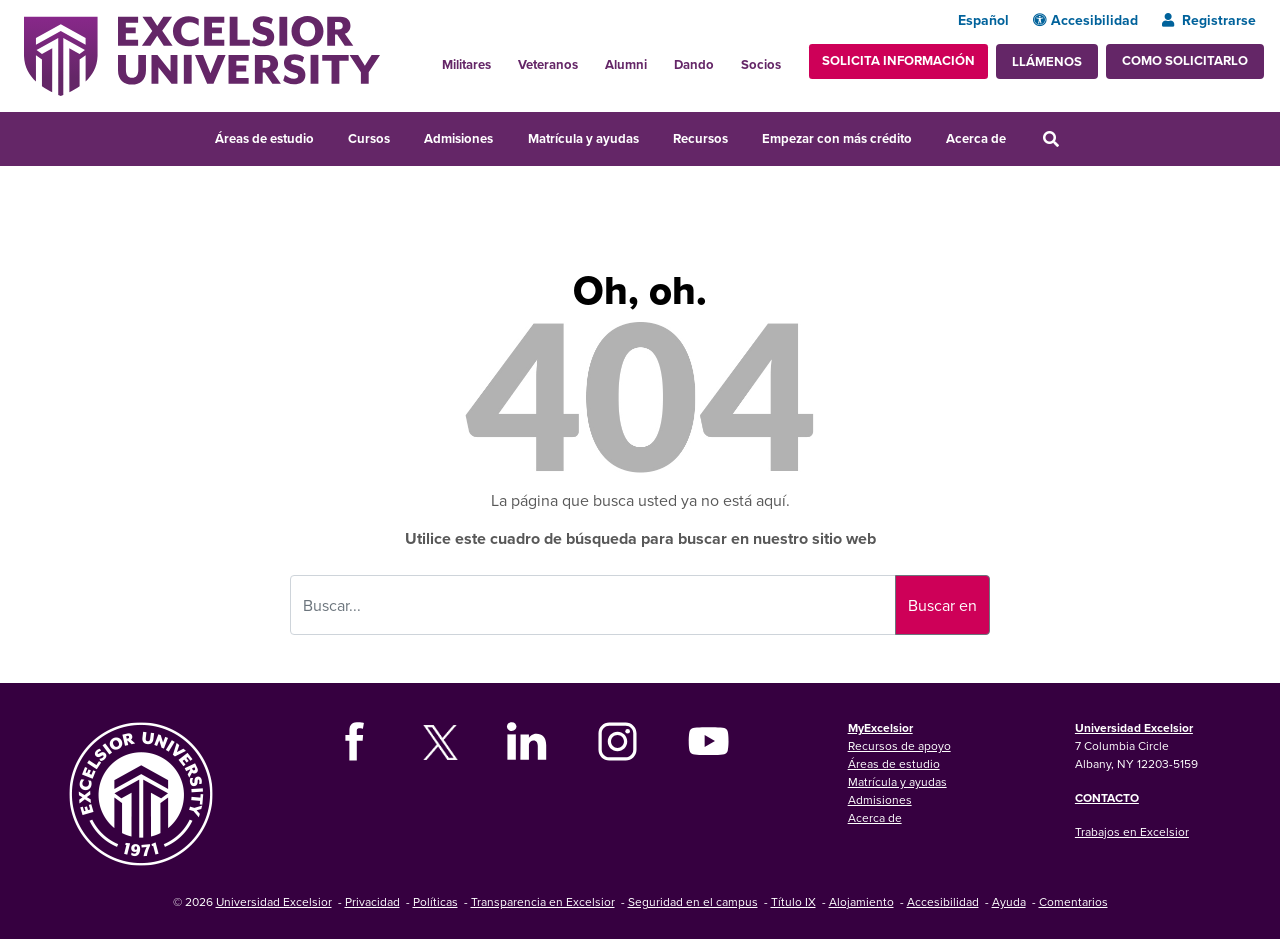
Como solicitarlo (1185, 60)
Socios (761, 64)
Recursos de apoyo (899, 745)
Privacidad (372, 901)
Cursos (369, 138)
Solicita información (898, 60)
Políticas (435, 901)
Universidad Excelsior (1134, 727)
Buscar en (942, 605)
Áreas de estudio (264, 138)
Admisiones (458, 138)
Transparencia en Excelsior (543, 901)
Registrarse (1209, 20)
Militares (466, 64)
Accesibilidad (1085, 20)
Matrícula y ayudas (583, 138)
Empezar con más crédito (837, 138)
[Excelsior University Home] (202, 54)
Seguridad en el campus (693, 901)
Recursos (700, 138)
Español (983, 20)
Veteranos (548, 64)
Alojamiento (861, 901)
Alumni (626, 64)
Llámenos (1047, 61)
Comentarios (1073, 901)
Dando (694, 64)
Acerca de (976, 138)
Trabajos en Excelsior (1132, 831)
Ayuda (1009, 901)
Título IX (793, 901)
